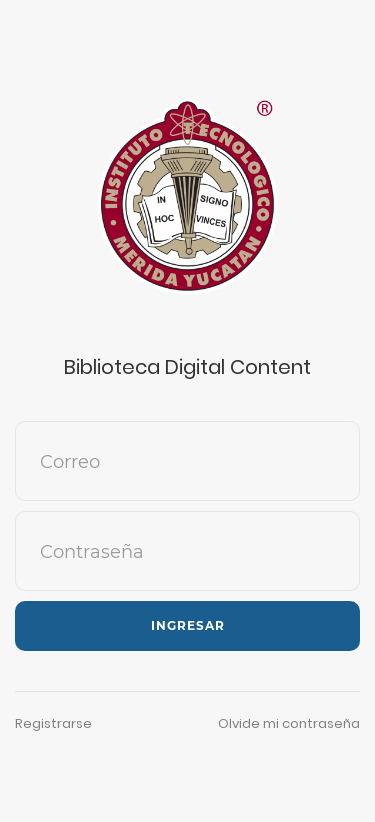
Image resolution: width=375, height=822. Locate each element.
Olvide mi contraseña (289, 723)
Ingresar (188, 625)
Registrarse (53, 723)
